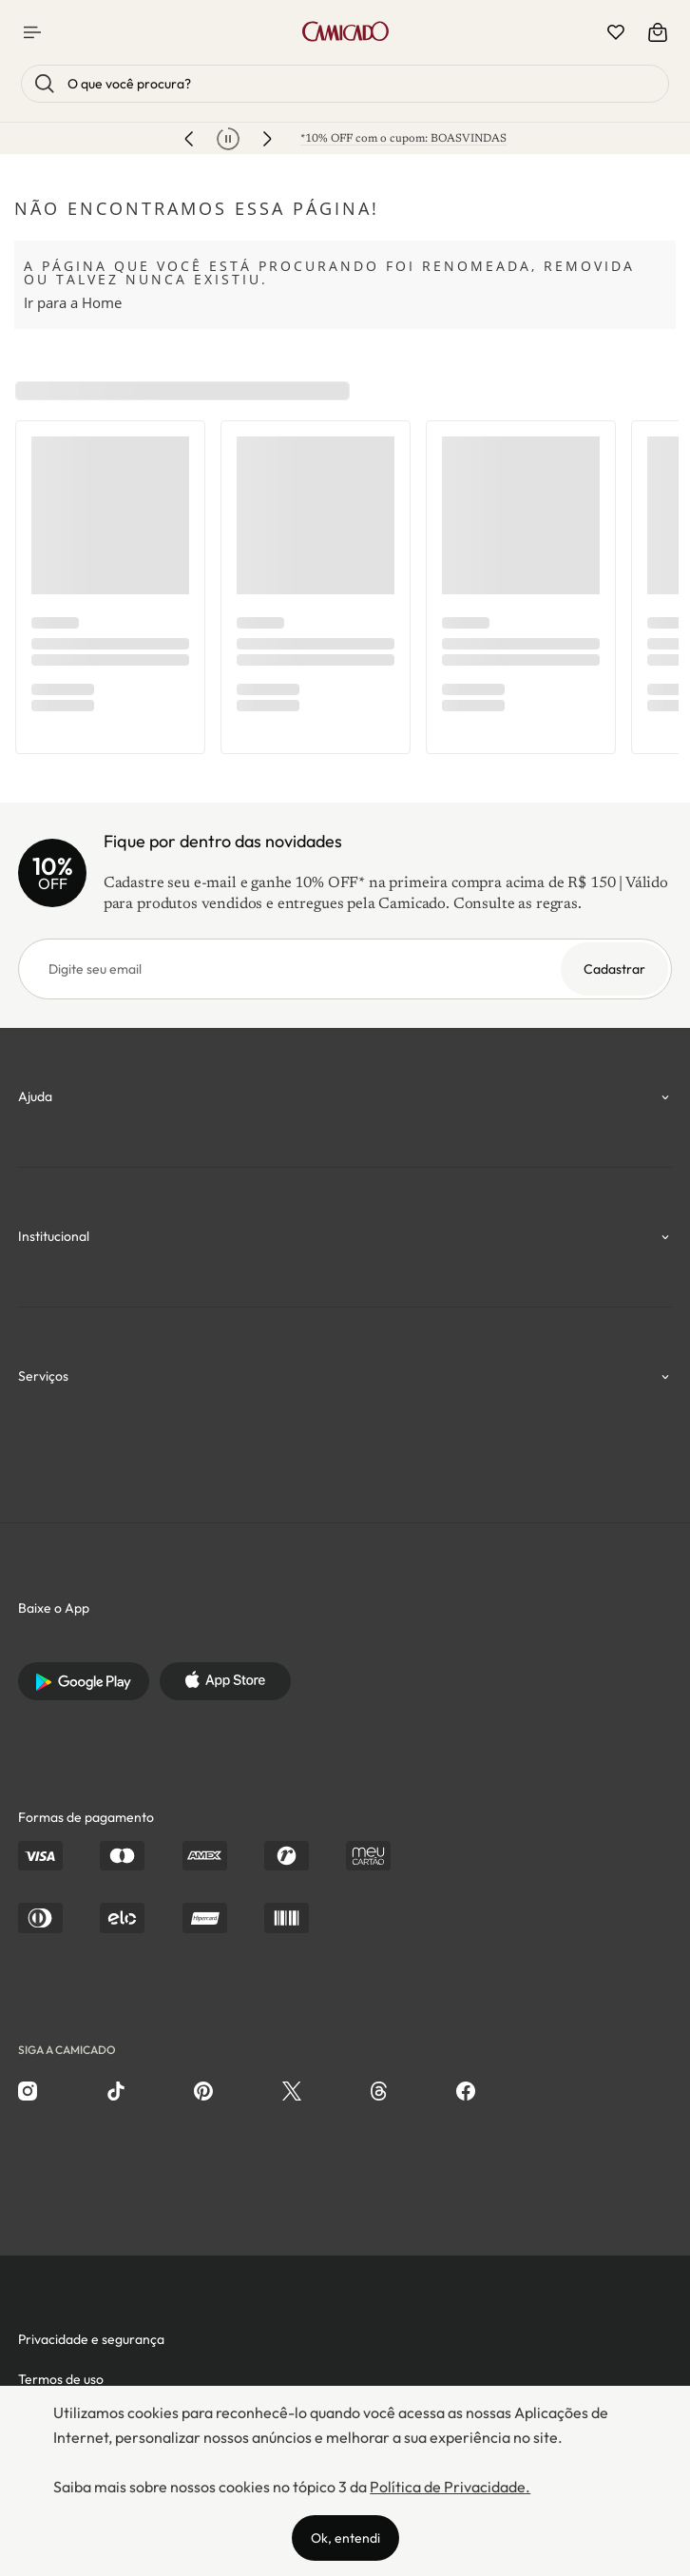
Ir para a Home (73, 302)
